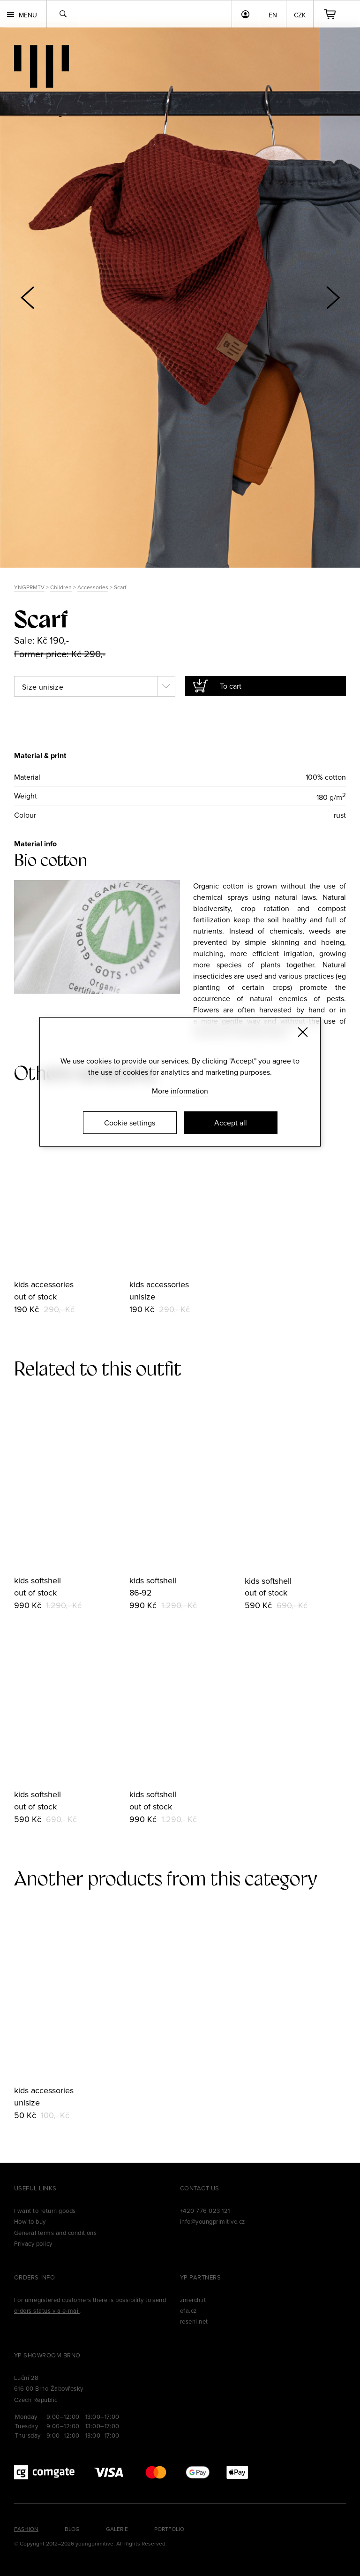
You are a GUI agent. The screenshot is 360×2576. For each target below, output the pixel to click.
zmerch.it (193, 2299)
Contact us (199, 2188)
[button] (333, 297)
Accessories (92, 587)
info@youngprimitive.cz (212, 2221)
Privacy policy (33, 2243)
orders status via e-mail (47, 2310)
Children (61, 587)
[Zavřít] (303, 1032)
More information (180, 1091)
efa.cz (188, 2310)
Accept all (230, 1122)
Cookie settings (129, 1122)
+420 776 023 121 (205, 2210)
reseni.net (194, 2321)
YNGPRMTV (29, 587)
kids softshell (37, 1580)
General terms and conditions (55, 2232)
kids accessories (44, 1284)
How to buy (30, 2221)
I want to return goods (45, 2210)
